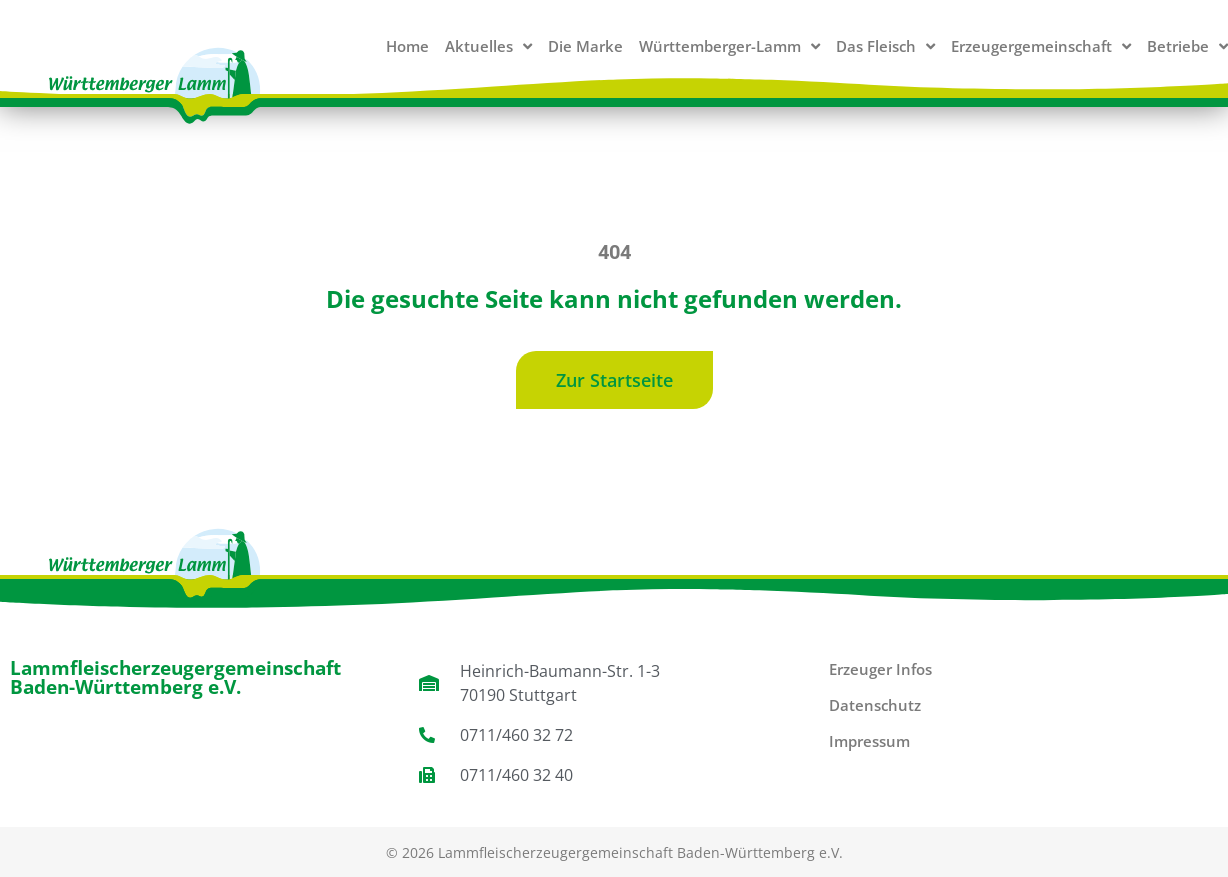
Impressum (869, 741)
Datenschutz (875, 705)
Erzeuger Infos (880, 669)
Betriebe (1187, 46)
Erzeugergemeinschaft (1041, 46)
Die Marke (585, 46)
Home (407, 46)
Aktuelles (488, 46)
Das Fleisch (885, 46)
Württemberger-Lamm (729, 46)
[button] (614, 380)
